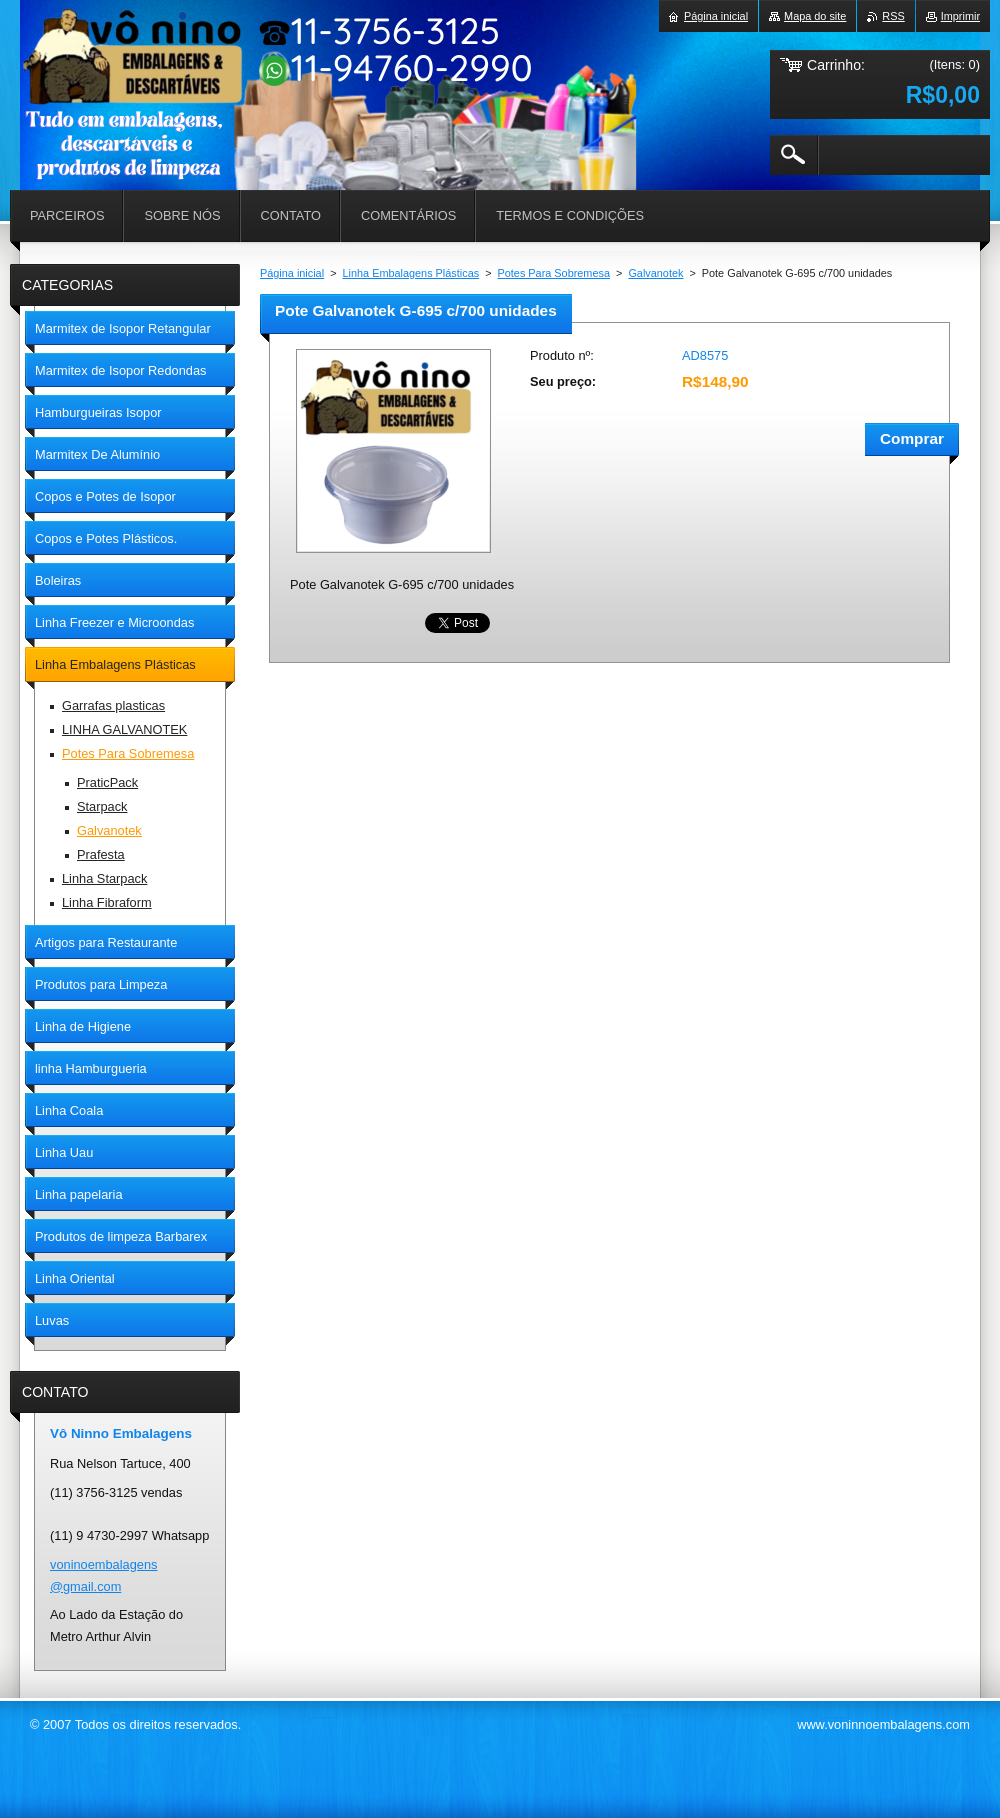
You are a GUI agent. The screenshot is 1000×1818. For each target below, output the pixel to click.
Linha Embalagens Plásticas (411, 273)
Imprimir (960, 16)
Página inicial (292, 273)
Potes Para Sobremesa (554, 273)
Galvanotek (655, 273)
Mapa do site (815, 16)
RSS (893, 16)
